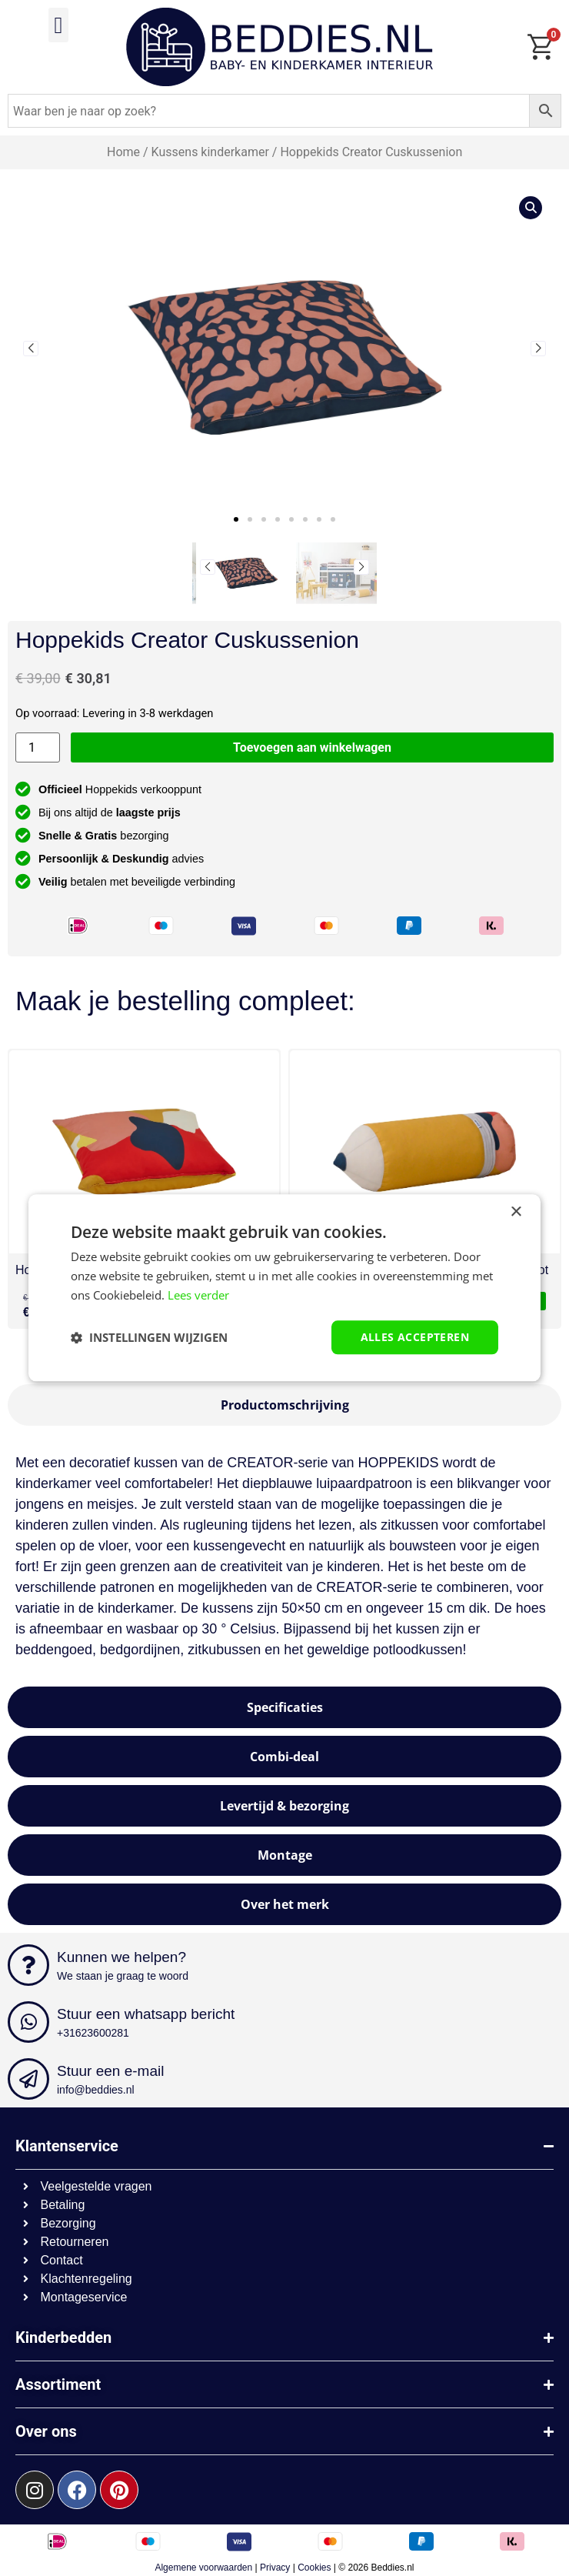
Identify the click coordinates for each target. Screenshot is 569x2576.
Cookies (314, 2567)
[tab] (284, 1405)
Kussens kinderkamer (209, 152)
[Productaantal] (37, 747)
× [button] (515, 1212)
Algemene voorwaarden (203, 2567)
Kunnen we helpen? (121, 1957)
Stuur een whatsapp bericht (146, 2014)
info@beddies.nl (96, 2090)
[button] (58, 25)
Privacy (275, 2567)
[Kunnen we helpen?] (28, 1965)
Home (123, 152)
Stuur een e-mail (110, 2071)
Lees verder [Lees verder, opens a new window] (198, 1295)
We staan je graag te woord (122, 1976)
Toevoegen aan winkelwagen (312, 747)
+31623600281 (93, 2033)
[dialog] (284, 1287)
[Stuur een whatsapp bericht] (28, 2022)
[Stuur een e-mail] (28, 2079)
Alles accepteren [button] (415, 1337)
